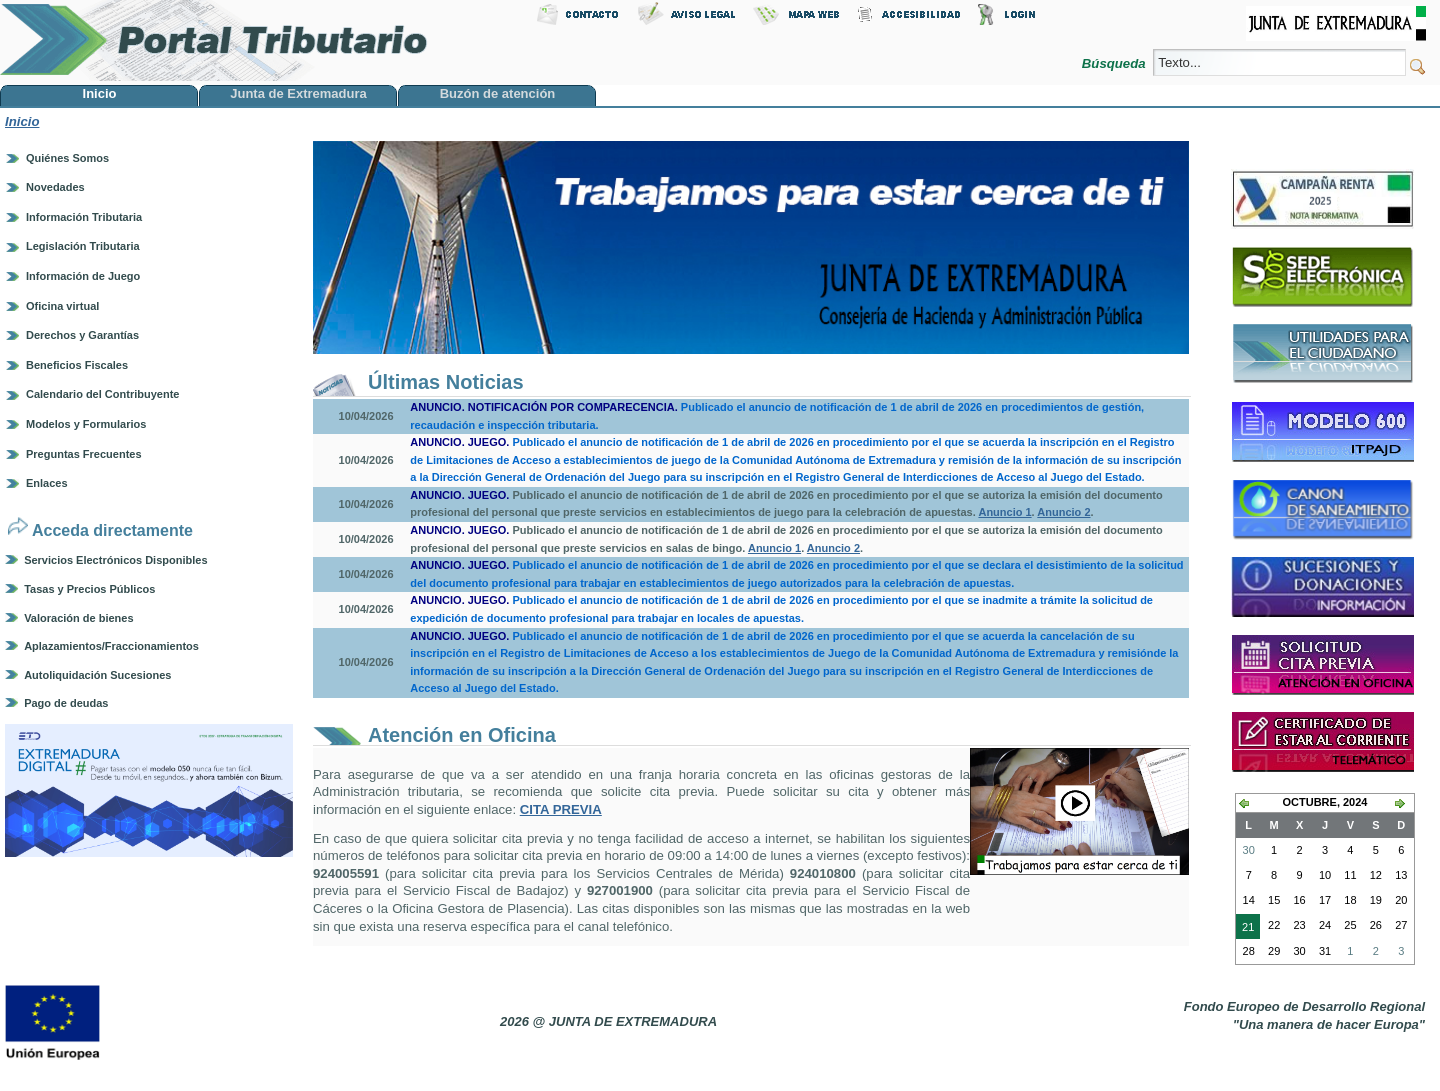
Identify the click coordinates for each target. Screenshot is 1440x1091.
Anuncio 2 (1063, 512)
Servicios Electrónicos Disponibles (115, 560)
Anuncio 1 (1004, 512)
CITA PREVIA (561, 809)
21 (1245, 929)
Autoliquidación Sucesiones (97, 675)
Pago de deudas (66, 703)
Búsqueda (1115, 63)
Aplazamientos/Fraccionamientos (111, 646)
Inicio (22, 121)
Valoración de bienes (78, 618)
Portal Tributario (214, 40)
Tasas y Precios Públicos (89, 589)
